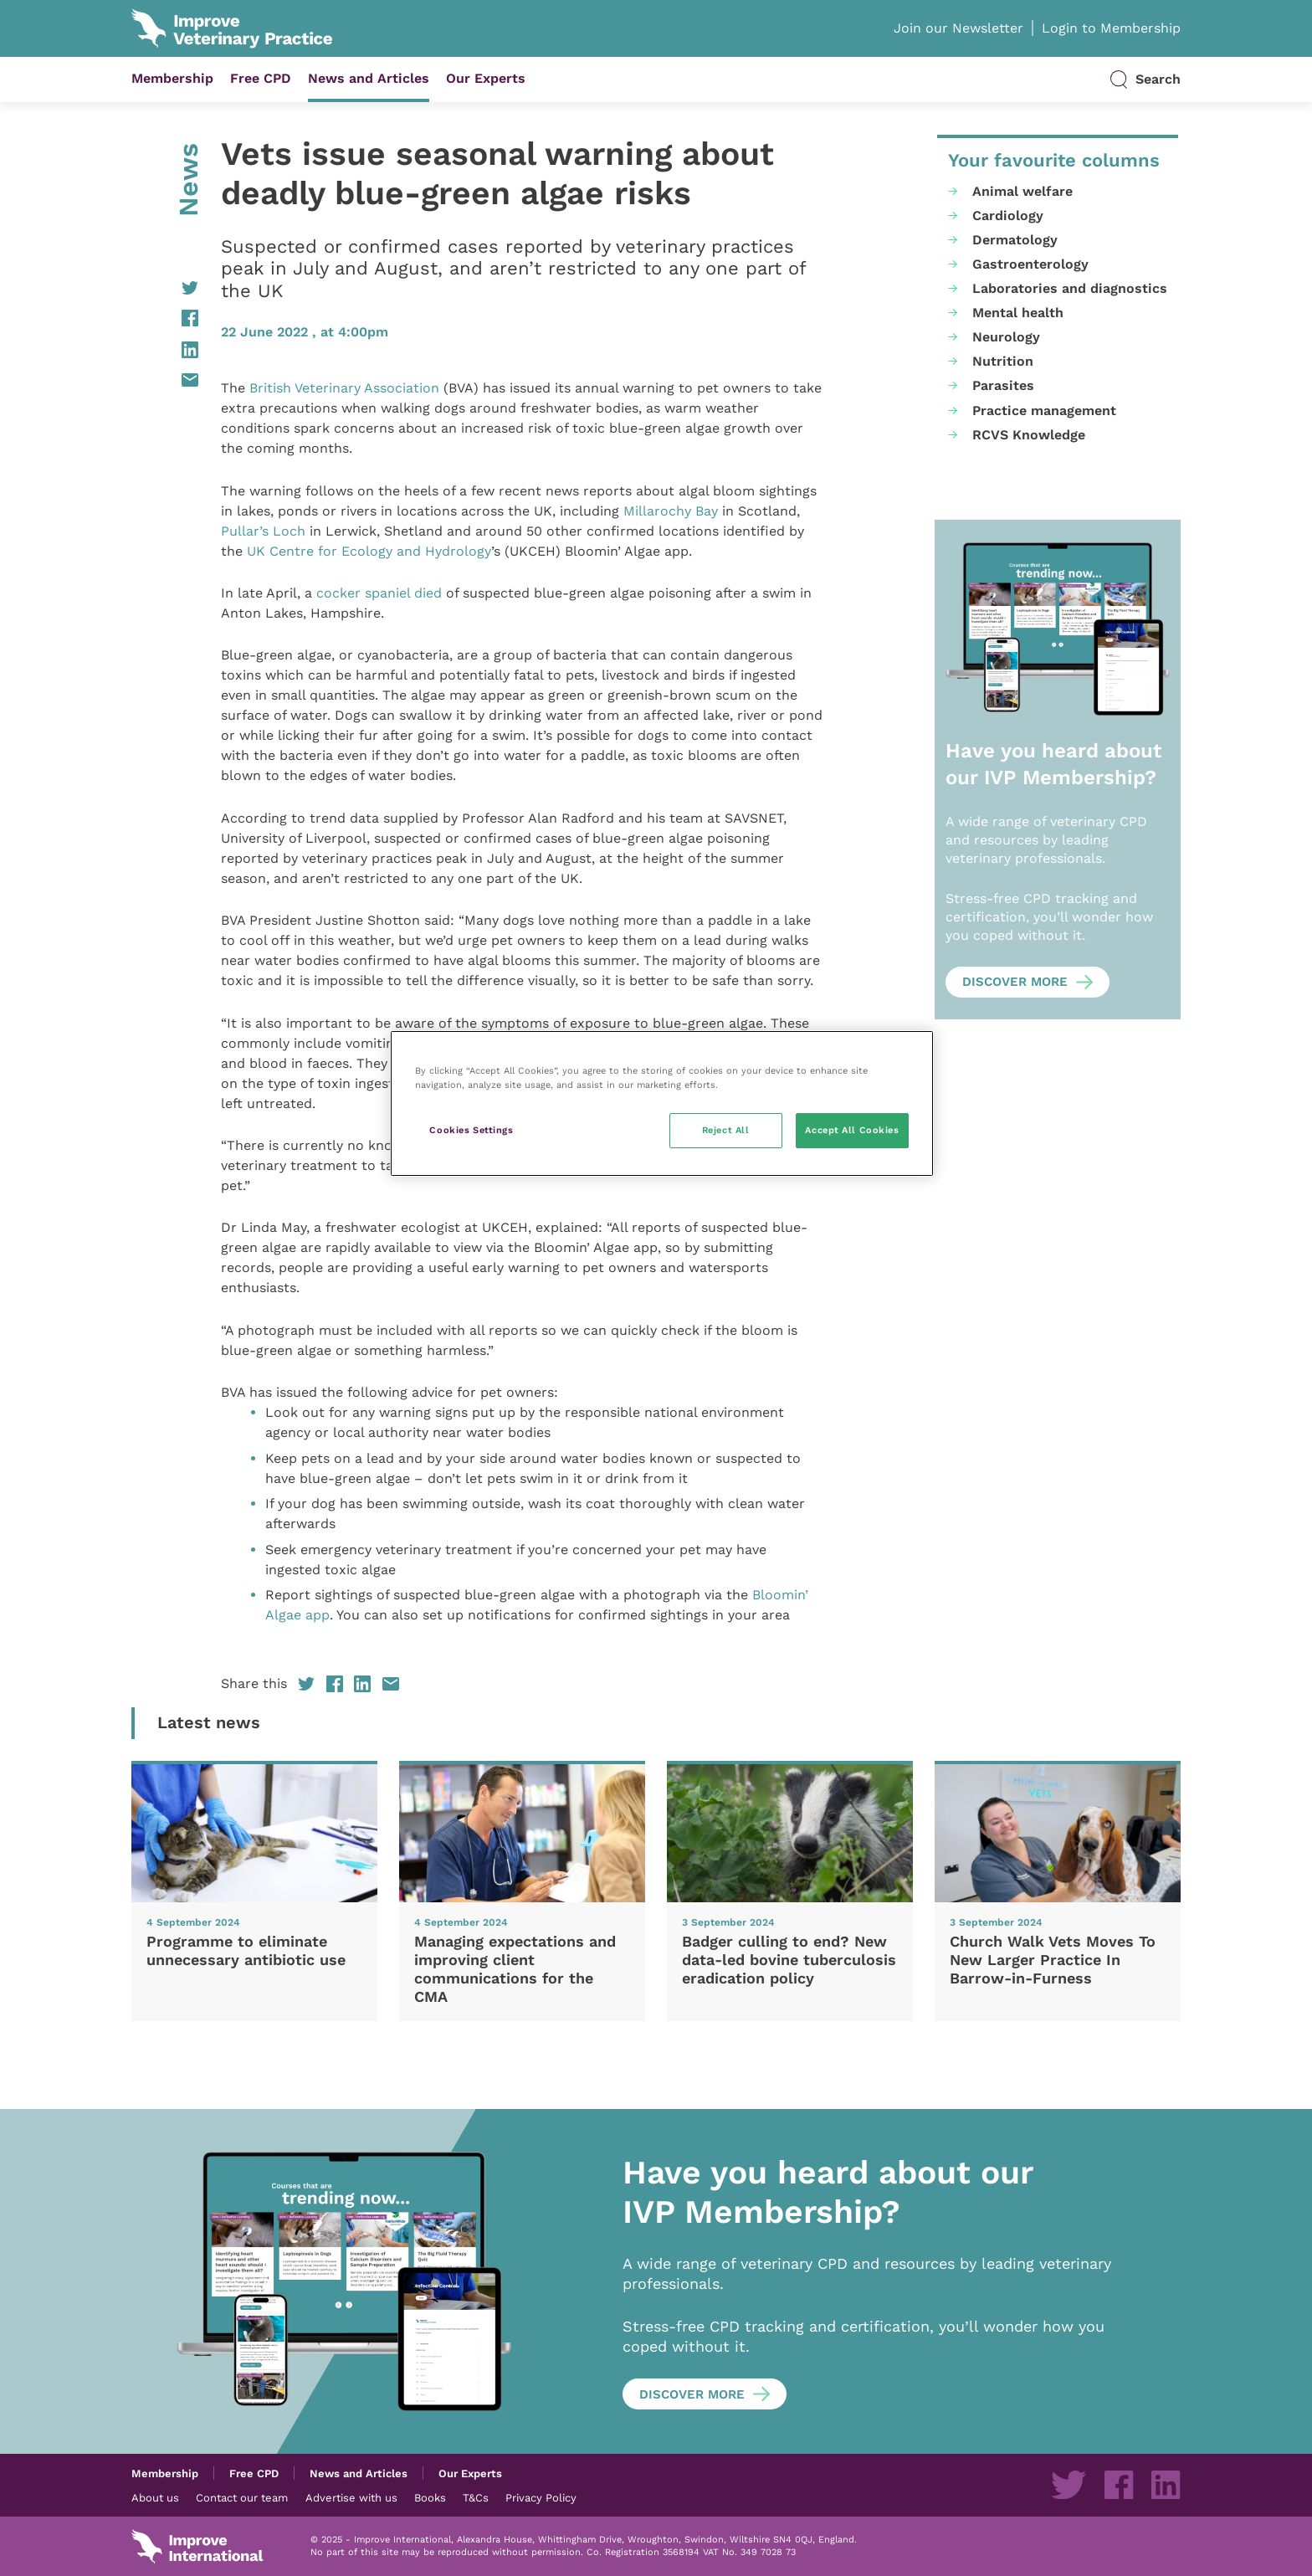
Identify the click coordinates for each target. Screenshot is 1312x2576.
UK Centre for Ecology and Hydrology (369, 551)
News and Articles (368, 78)
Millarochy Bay (670, 511)
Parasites (1003, 385)
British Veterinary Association (344, 388)
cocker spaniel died (379, 593)
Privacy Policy (541, 2497)
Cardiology (1007, 215)
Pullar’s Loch (263, 531)
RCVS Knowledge (1028, 435)
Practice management (1044, 410)
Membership (172, 78)
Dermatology (1015, 240)
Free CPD (260, 78)
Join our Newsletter (958, 28)
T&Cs (476, 2497)
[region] (662, 1103)
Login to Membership (1111, 28)
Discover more (1015, 981)
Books (430, 2497)
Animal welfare (1022, 191)
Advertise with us (351, 2497)
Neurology (1006, 337)
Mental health (1017, 313)
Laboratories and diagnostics (1069, 288)
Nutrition (1002, 361)
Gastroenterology (1030, 264)
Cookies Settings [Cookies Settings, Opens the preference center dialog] (471, 1130)
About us (155, 2497)
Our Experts (485, 78)
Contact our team (242, 2497)
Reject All (726, 1130)
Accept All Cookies (852, 1130)
